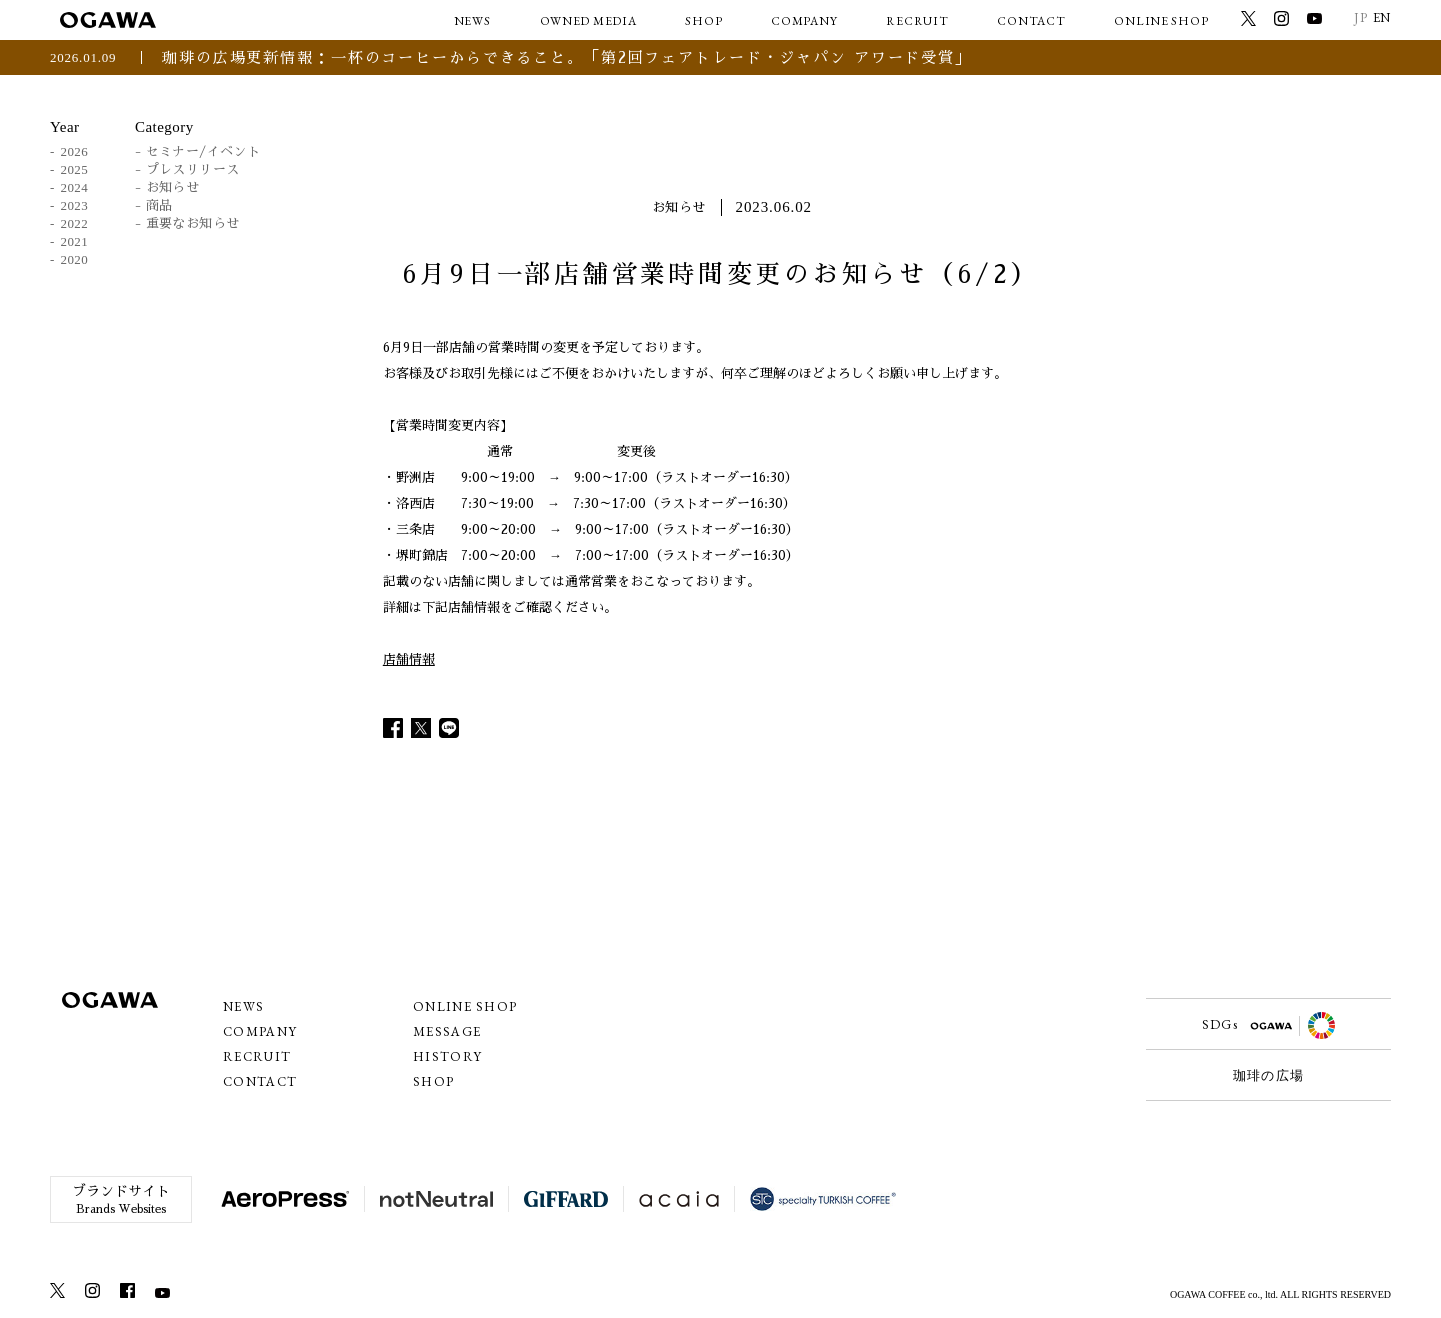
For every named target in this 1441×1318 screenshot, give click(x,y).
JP (1360, 17)
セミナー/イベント (203, 151)
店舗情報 (409, 659)
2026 (75, 151)
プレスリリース (193, 169)
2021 (75, 241)
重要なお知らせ (193, 223)
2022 (75, 223)
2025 (75, 169)
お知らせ (173, 187)
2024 (75, 187)
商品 (159, 205)
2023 (75, 205)
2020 (75, 259)
